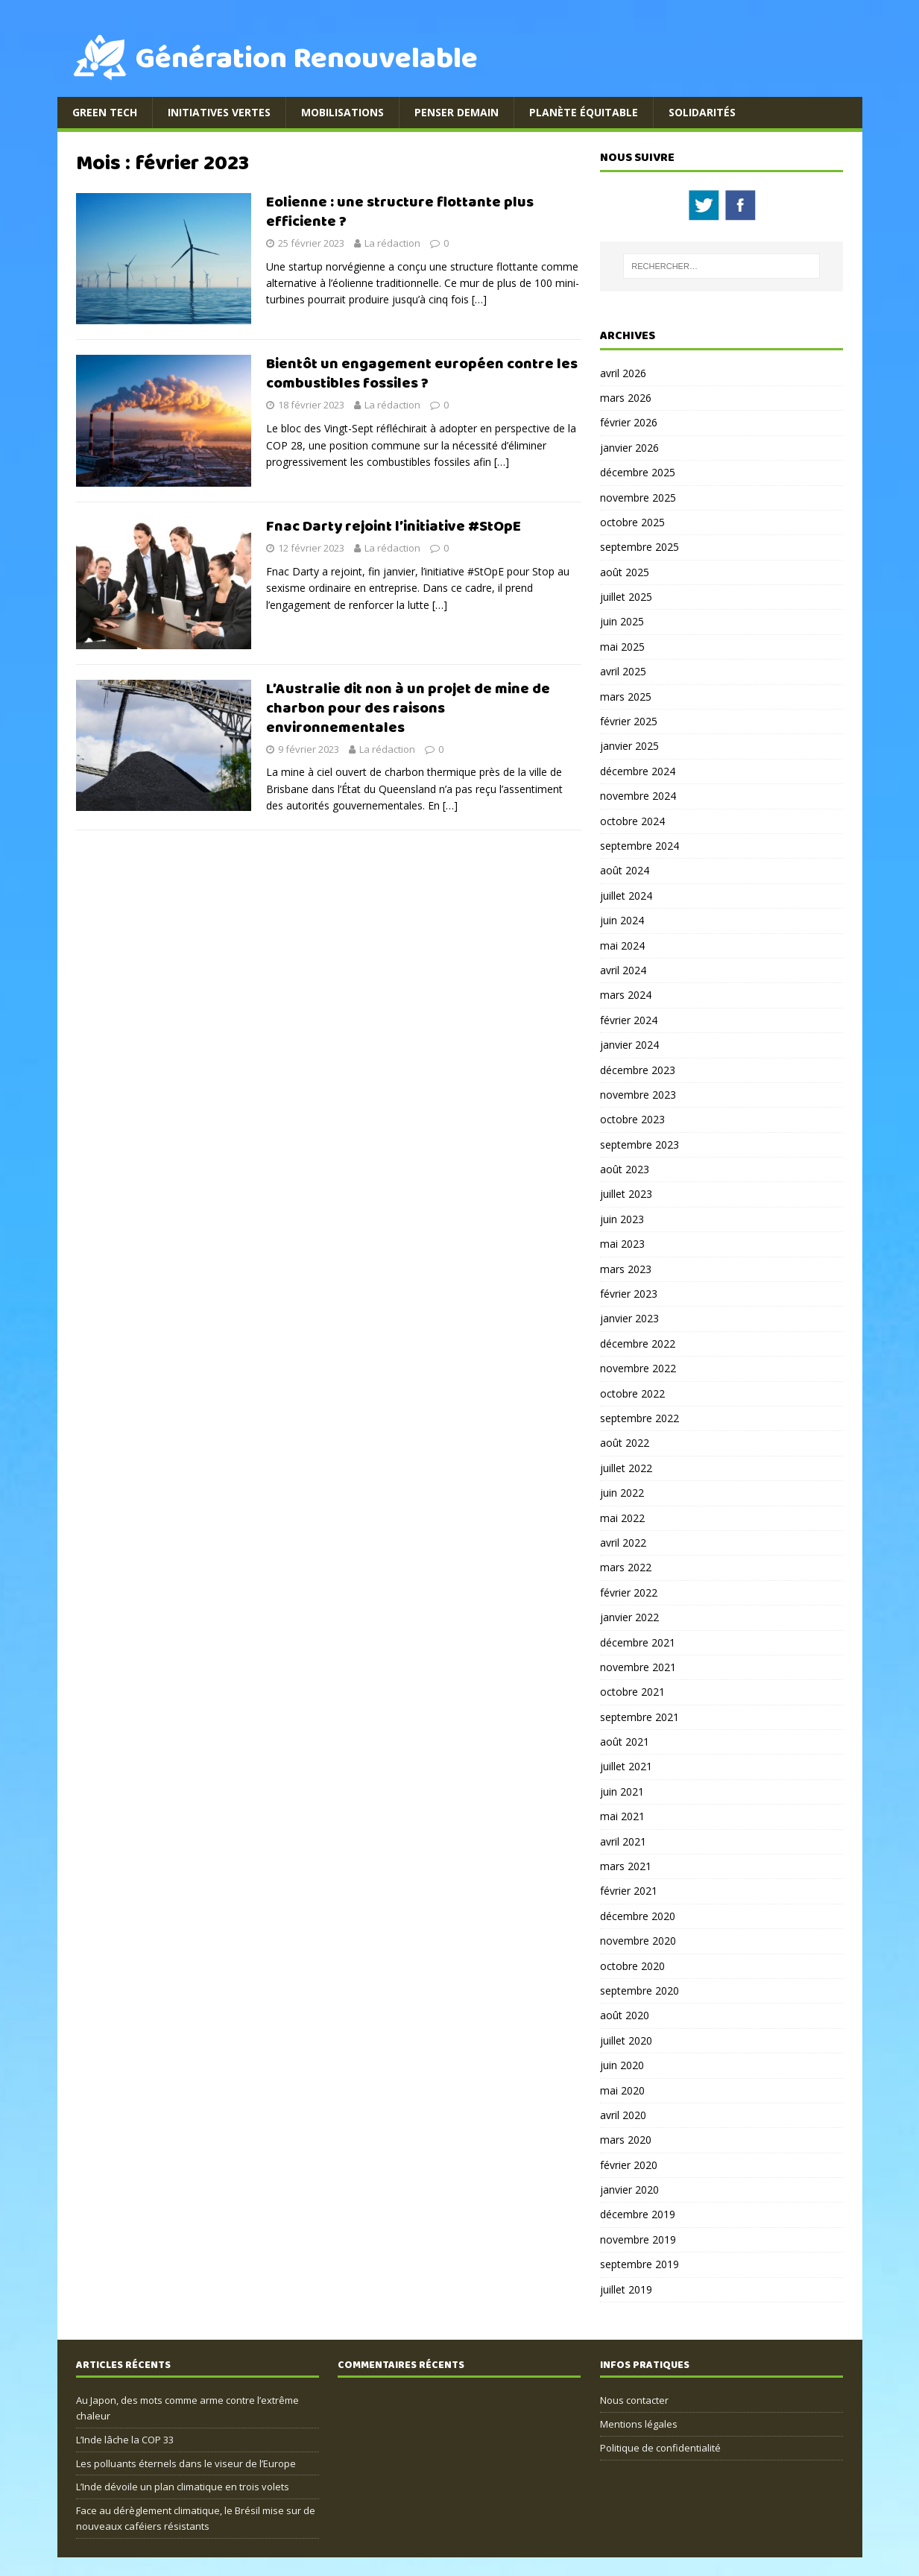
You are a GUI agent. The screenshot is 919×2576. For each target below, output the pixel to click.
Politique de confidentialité (660, 2448)
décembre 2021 (637, 1642)
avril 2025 (623, 671)
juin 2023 (622, 1219)
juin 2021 (622, 1791)
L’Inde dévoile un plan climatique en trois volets (182, 2486)
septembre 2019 (639, 2264)
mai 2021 (622, 1816)
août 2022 (624, 1443)
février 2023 (628, 1294)
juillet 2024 (626, 895)
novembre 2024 (638, 796)
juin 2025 (622, 621)
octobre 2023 (632, 1119)
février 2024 (628, 1020)
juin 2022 (622, 1493)
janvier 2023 (629, 1318)
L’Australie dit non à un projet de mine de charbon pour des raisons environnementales (408, 708)
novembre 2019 (638, 2239)
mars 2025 (625, 696)
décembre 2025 (637, 472)
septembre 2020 (639, 1990)
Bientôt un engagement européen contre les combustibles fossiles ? (422, 374)
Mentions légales (639, 2424)
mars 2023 (625, 1269)
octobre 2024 (632, 821)
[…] (479, 299)
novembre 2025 (638, 497)
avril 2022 (623, 1542)
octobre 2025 (632, 522)
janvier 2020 (629, 2189)
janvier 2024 (629, 1045)
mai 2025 (622, 647)
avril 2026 (623, 373)
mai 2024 (622, 945)
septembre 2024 (639, 846)
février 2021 (628, 1891)
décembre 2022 (637, 1343)
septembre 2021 (639, 1717)
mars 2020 (625, 2140)
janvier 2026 (629, 448)
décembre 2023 (637, 1070)
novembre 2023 (638, 1094)
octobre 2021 (632, 1692)
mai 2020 (622, 2090)
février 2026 (628, 422)
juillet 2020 (626, 2040)
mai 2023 (622, 1244)
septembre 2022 (639, 1418)
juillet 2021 (626, 1766)
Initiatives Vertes (219, 112)
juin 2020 (622, 2065)
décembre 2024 (637, 771)
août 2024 (624, 870)
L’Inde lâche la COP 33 (125, 2439)
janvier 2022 (629, 1617)
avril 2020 (623, 2115)
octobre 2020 (632, 1966)
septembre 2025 (639, 547)
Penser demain (456, 112)
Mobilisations (342, 112)
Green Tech (104, 112)
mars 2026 (625, 398)
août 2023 (624, 1169)
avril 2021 (623, 1841)
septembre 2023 (639, 1144)
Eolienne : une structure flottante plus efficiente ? (400, 212)
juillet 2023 (626, 1194)
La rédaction (392, 243)
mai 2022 (622, 1518)
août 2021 (624, 1741)
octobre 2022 (632, 1393)
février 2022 (628, 1592)
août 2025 (624, 572)
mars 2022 (625, 1567)
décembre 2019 (637, 2214)
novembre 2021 (638, 1667)
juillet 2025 (626, 597)
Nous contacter (634, 2400)
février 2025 (628, 721)
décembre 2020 (637, 1916)
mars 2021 (625, 1866)
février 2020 (628, 2165)
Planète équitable (583, 112)
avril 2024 (623, 970)
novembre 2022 (638, 1368)
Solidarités (702, 112)
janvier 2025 (629, 746)
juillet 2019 (626, 2289)
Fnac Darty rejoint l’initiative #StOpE (393, 526)
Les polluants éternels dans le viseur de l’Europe (186, 2463)
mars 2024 (625, 995)
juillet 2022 (626, 1468)
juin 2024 (622, 920)
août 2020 (624, 2015)
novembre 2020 (638, 1940)
